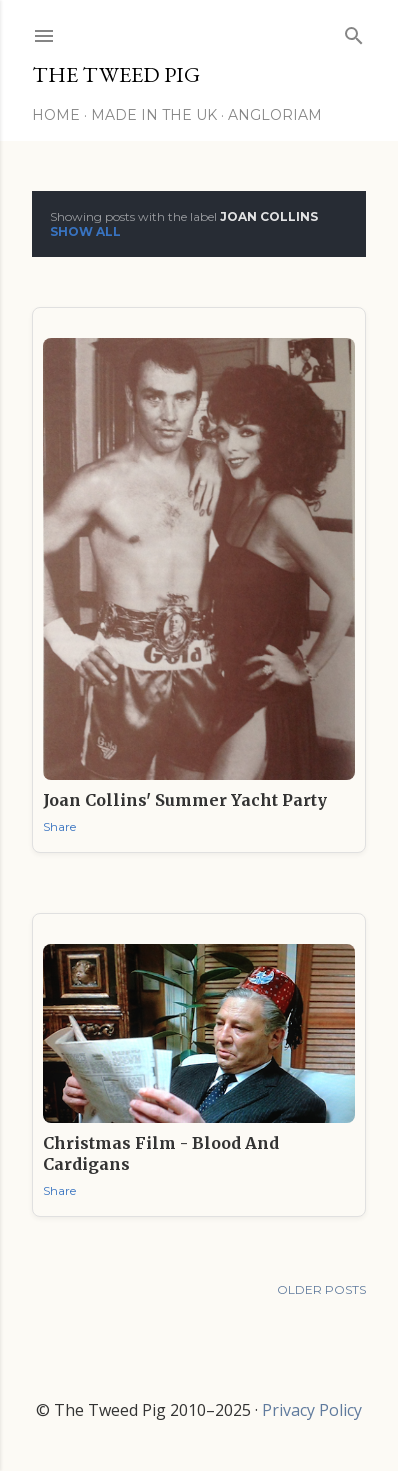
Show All (85, 231)
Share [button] (59, 826)
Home (56, 115)
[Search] (354, 31)
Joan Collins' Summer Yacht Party (185, 800)
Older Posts (321, 1289)
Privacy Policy (312, 1410)
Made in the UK (154, 115)
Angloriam (275, 115)
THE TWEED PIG (116, 74)
